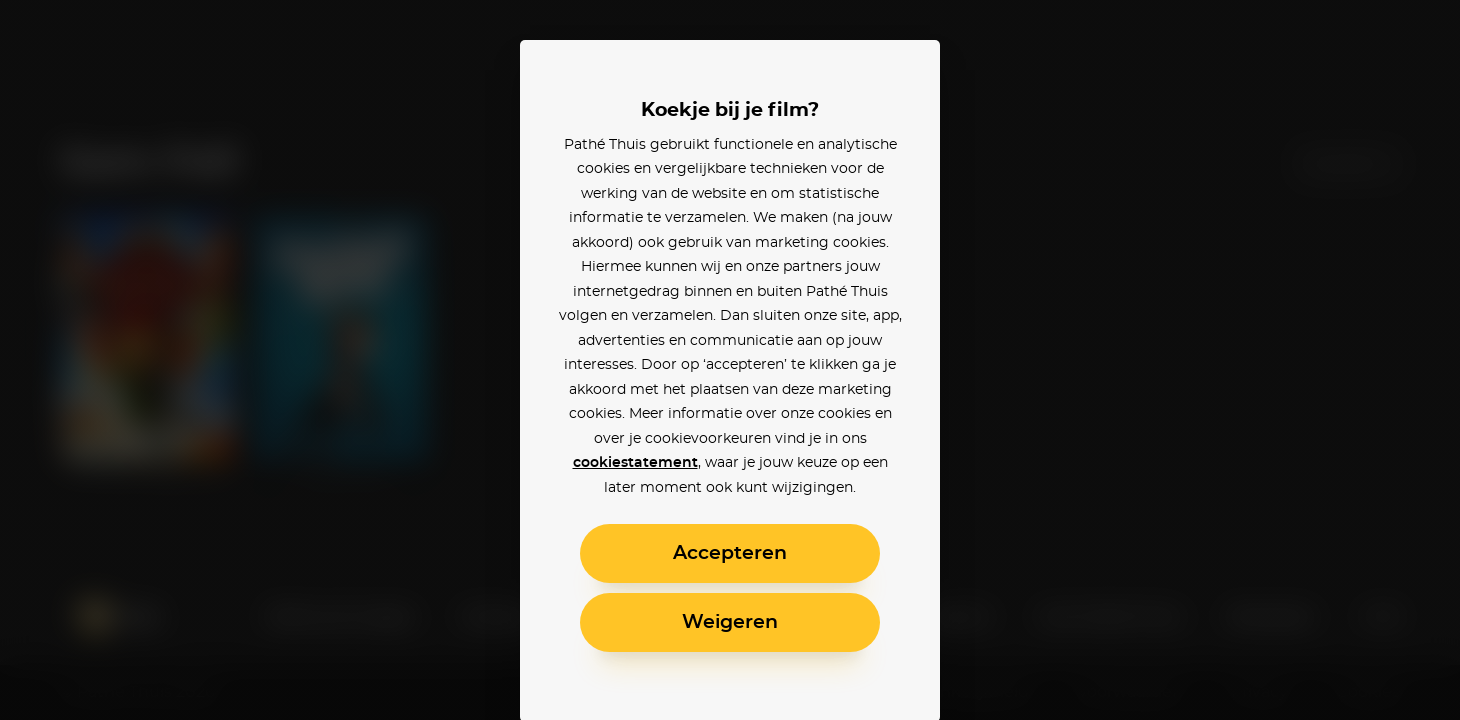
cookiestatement (635, 463)
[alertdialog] (730, 360)
